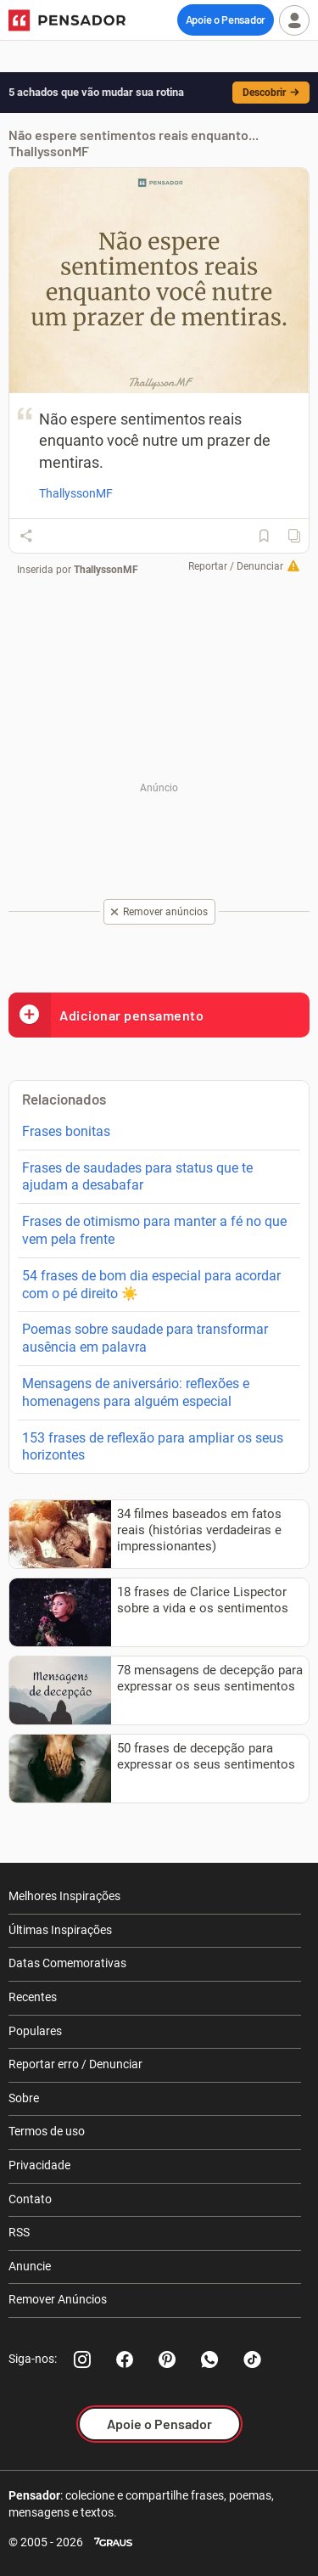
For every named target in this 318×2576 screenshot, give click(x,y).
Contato (30, 2199)
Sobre (23, 2098)
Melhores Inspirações (64, 1896)
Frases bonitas (66, 1131)
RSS (19, 2232)
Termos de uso (46, 2131)
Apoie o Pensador (225, 19)
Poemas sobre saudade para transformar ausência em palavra (145, 1338)
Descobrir (271, 92)
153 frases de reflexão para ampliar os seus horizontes (152, 1447)
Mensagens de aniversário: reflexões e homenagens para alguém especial (135, 1392)
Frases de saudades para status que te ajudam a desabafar (137, 1177)
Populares (35, 2031)
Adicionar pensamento (106, 1015)
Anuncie (29, 2266)
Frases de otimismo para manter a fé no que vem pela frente (154, 1230)
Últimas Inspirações (60, 1930)
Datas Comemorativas (67, 1963)
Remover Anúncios (57, 2299)
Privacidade (39, 2165)
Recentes (32, 1997)
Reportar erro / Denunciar (75, 2064)
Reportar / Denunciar (235, 566)
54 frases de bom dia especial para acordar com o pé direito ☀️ (151, 1285)
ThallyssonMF (106, 570)
